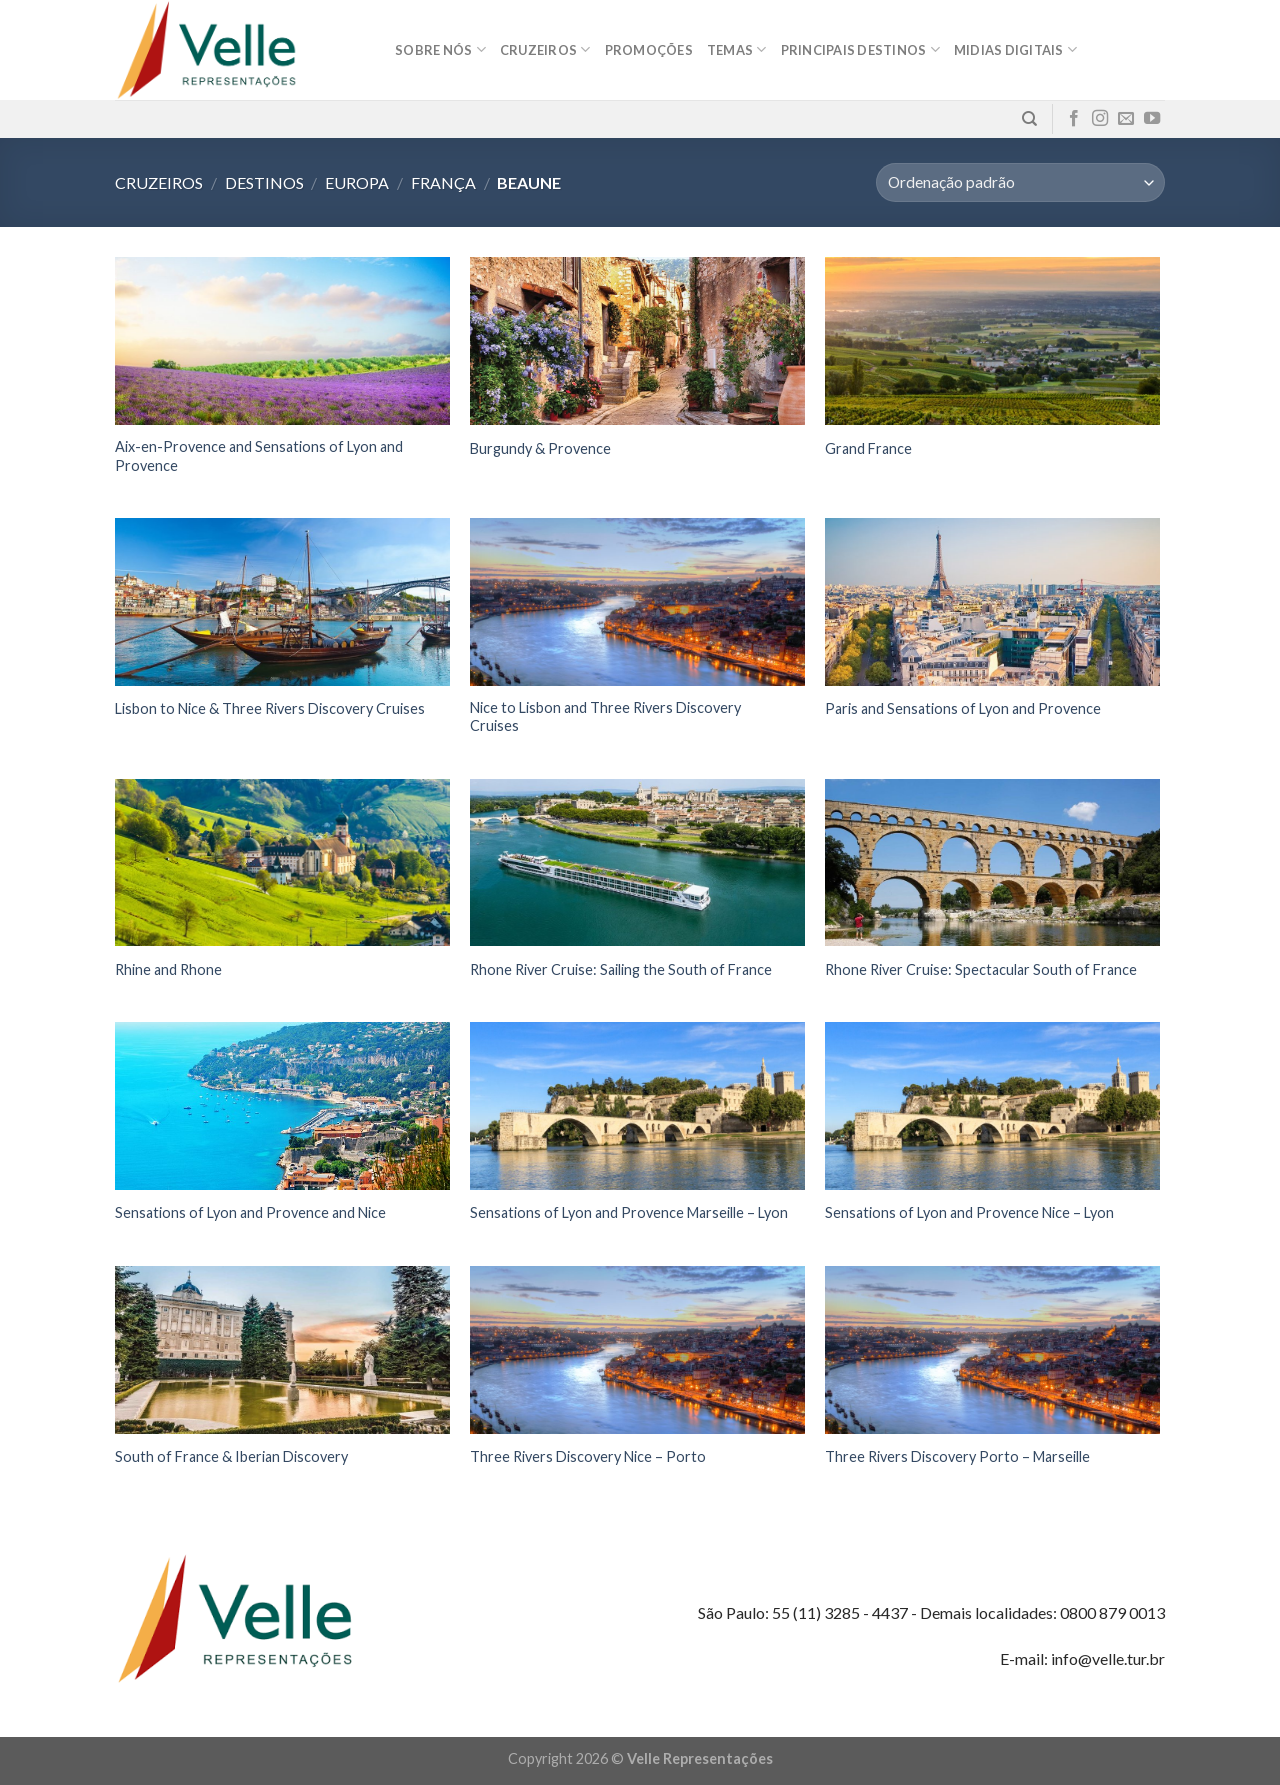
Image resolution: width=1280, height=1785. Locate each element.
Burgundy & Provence (540, 448)
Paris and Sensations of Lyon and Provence (963, 708)
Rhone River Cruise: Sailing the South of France (621, 969)
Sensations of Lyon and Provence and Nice (250, 1212)
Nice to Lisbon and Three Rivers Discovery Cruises (605, 717)
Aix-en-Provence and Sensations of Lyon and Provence (259, 456)
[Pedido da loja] (1020, 182)
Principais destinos (860, 49)
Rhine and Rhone (168, 969)
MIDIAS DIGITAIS (1015, 49)
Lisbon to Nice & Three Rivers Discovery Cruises (270, 708)
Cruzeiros (545, 49)
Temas (737, 49)
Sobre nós (440, 49)
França (443, 182)
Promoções (649, 50)
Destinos (264, 182)
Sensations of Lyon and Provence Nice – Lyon (969, 1212)
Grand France (868, 448)
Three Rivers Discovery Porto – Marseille (957, 1456)
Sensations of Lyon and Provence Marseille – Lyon (629, 1212)
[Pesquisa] (1029, 119)
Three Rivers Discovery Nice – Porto (588, 1456)
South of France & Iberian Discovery (231, 1456)
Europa (357, 182)
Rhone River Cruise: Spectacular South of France (981, 969)
